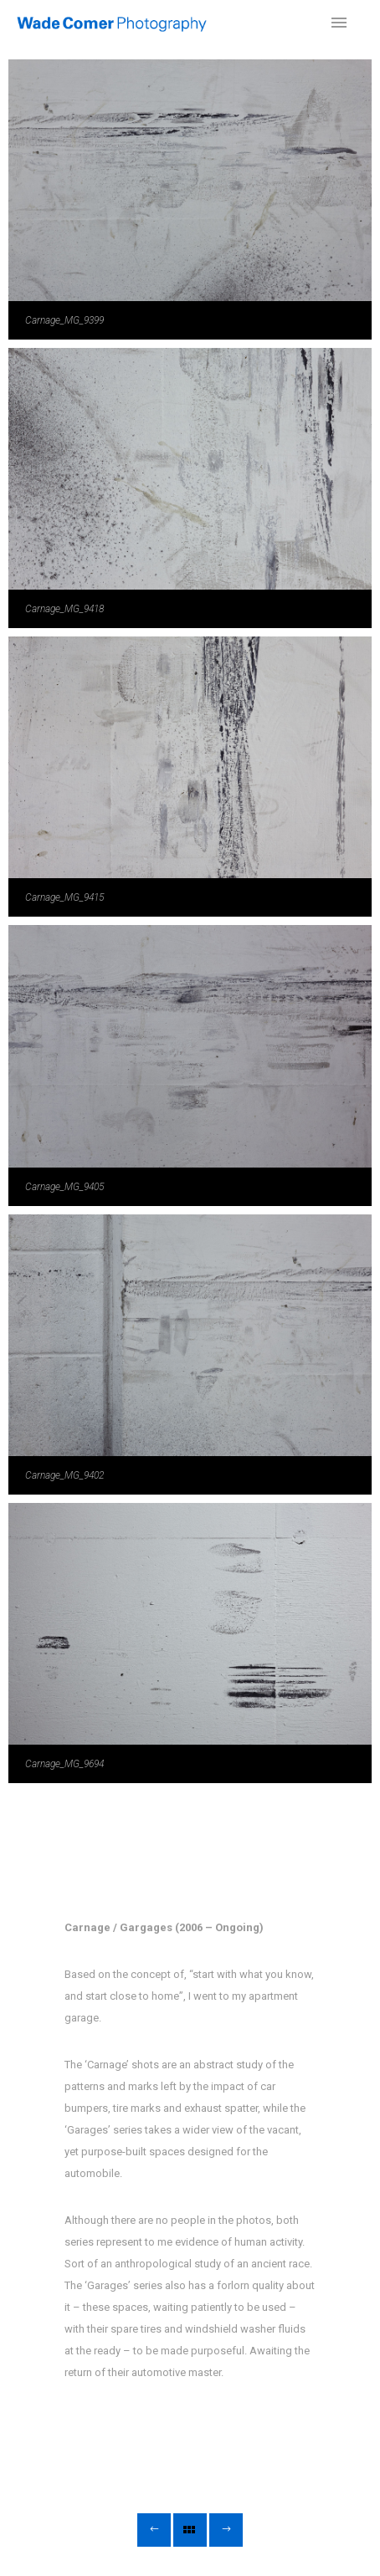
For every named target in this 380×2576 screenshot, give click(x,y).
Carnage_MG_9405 (64, 1187)
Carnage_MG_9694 (64, 1764)
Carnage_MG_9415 (64, 897)
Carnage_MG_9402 (64, 1475)
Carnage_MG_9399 (64, 320)
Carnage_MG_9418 (64, 609)
